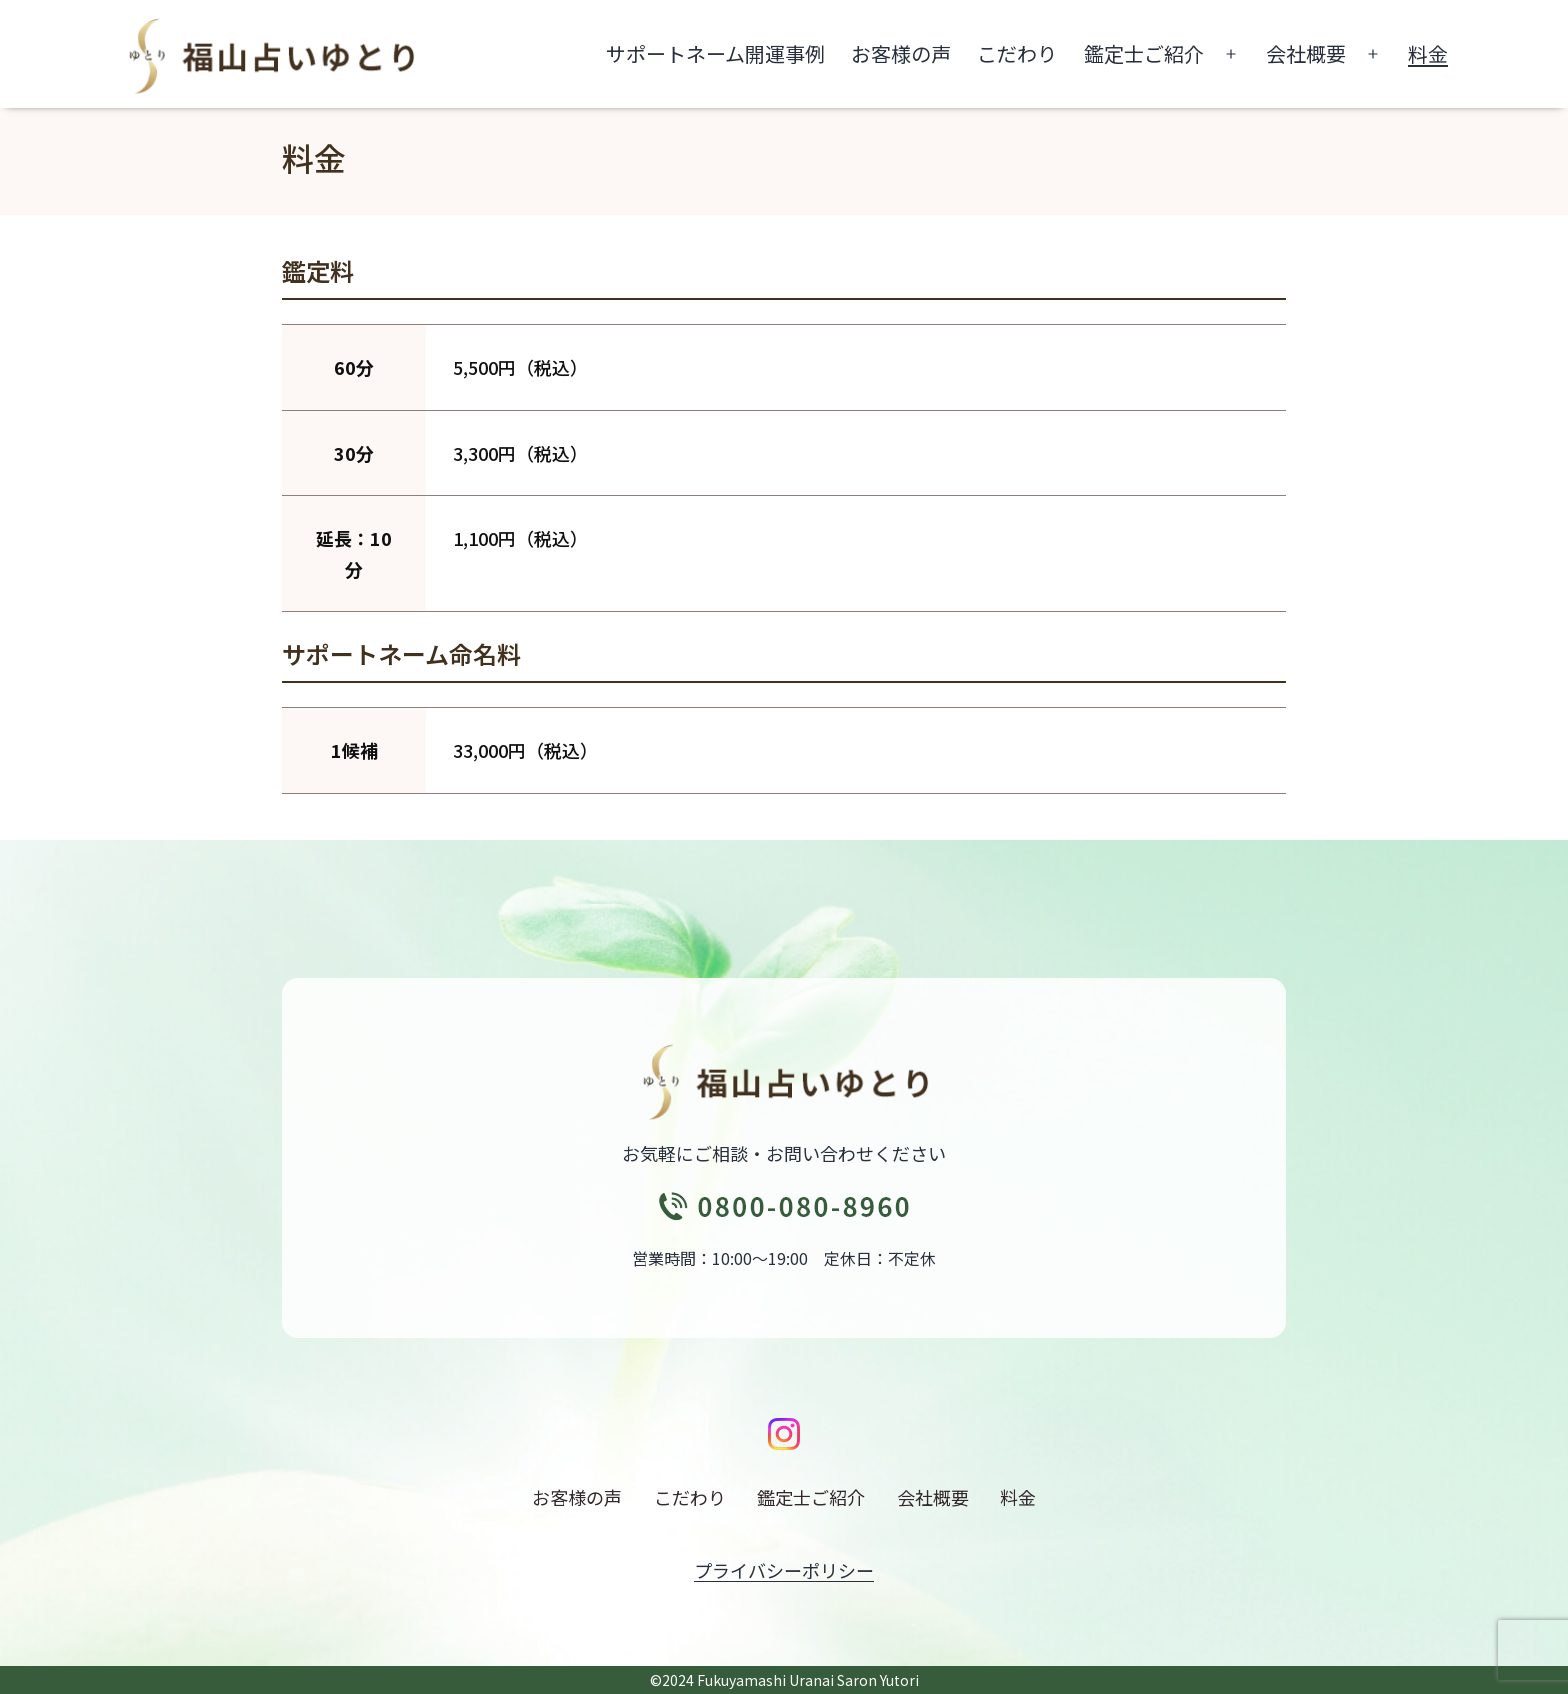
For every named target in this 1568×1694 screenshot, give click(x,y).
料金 (1428, 53)
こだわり (1017, 53)
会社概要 (1306, 53)
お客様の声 (901, 53)
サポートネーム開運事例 (715, 53)
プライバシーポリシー (784, 1570)
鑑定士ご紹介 (1144, 53)
